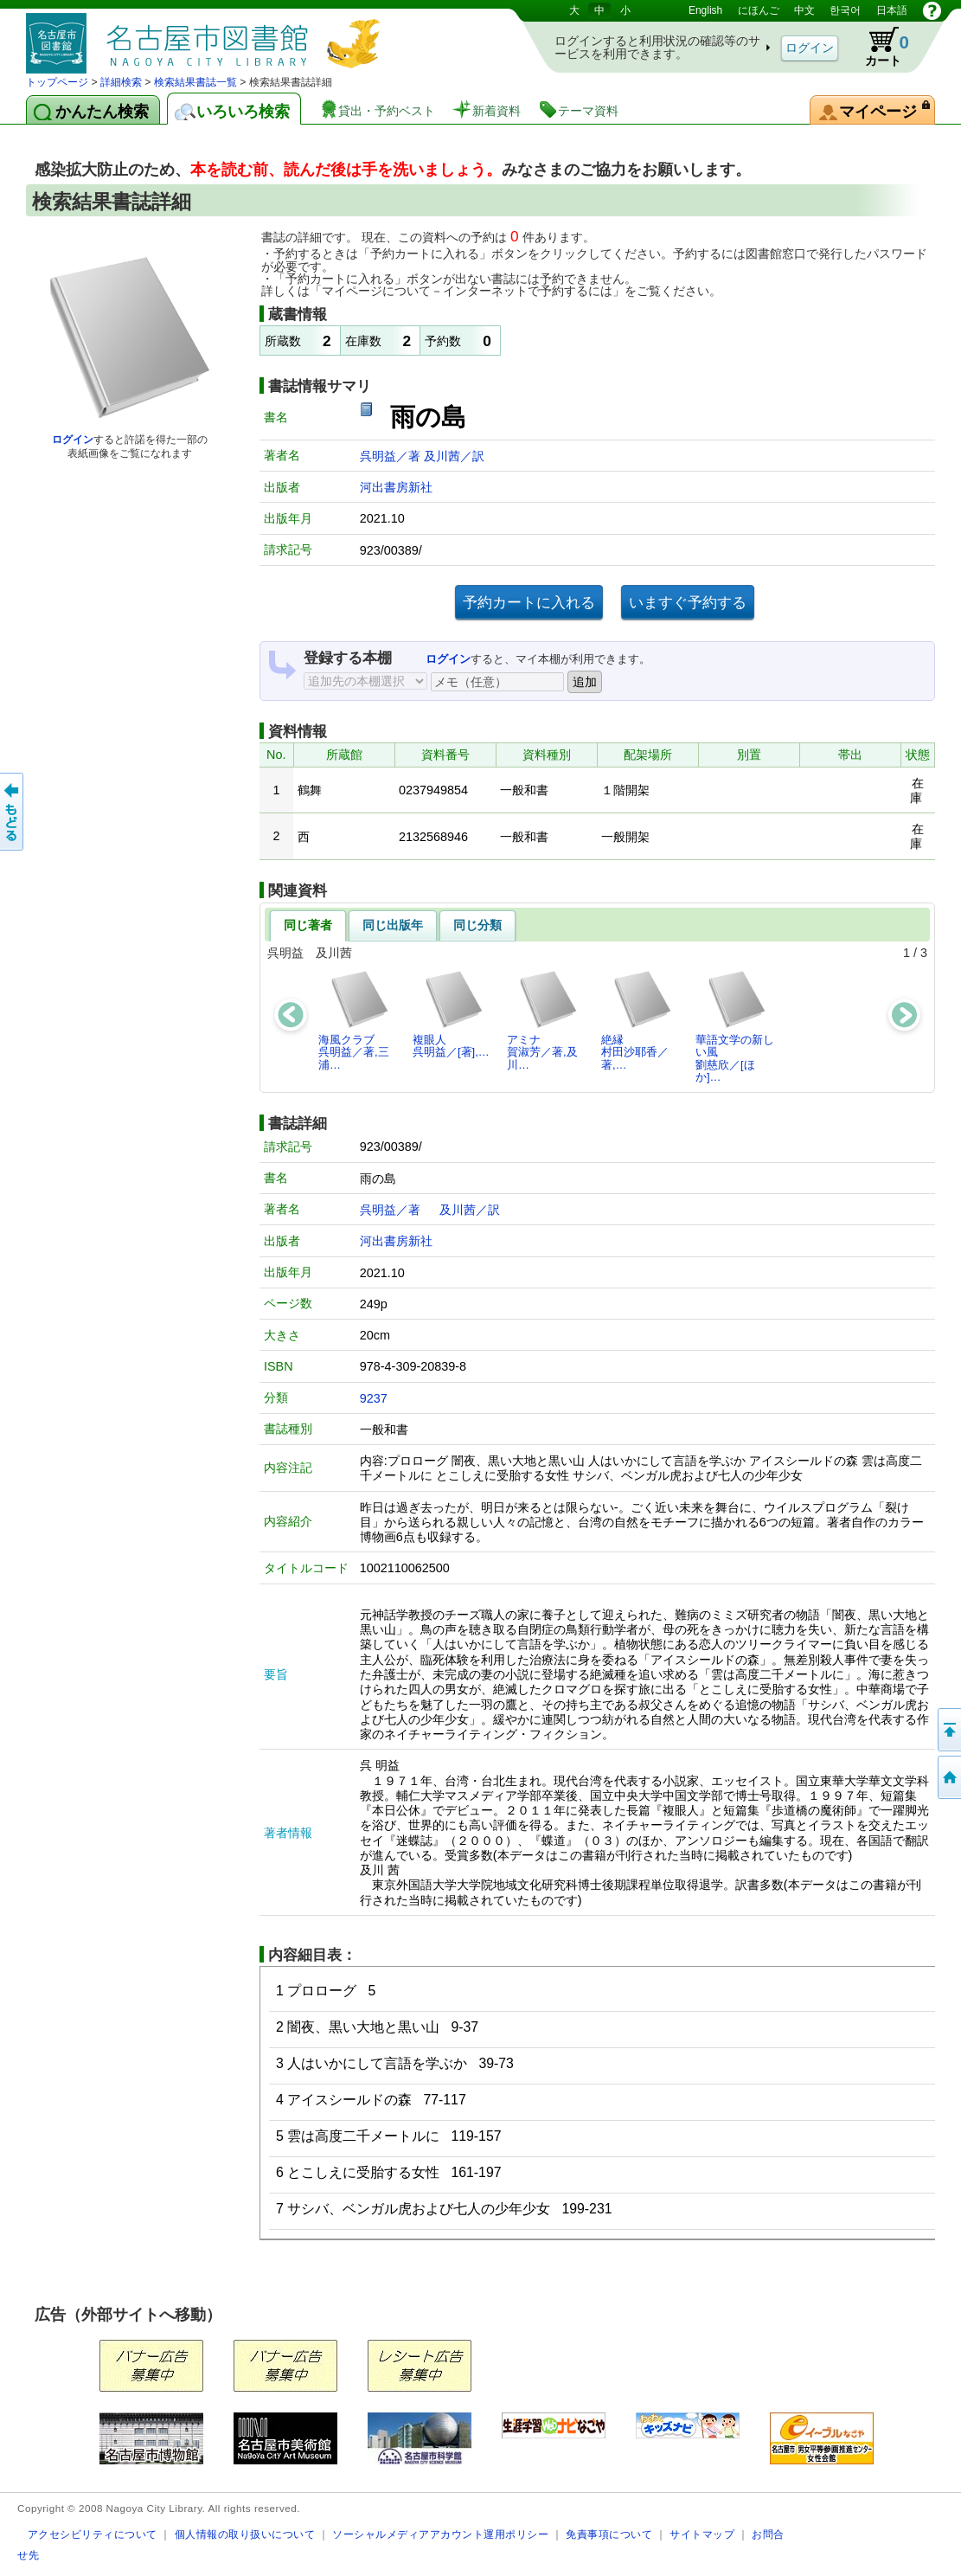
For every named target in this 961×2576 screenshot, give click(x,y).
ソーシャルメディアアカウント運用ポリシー (440, 2534)
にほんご (758, 10)
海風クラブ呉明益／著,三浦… (354, 1020)
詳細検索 (121, 82)
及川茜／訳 (454, 456)
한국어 (845, 10)
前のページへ (13, 812)
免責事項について (609, 2534)
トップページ (57, 82)
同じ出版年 (392, 925)
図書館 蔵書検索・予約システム (207, 37)
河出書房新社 (396, 487)
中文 (804, 10)
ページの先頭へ (948, 1729)
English (705, 10)
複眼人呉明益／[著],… (451, 1013)
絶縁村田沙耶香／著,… (637, 1020)
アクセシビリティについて (92, 2534)
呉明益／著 (392, 456)
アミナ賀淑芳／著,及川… (543, 1020)
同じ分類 (477, 925)
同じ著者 (308, 925)
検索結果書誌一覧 (195, 82)
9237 (374, 1398)
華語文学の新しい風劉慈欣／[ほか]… (734, 1026)
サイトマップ (701, 2534)
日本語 (891, 10)
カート (879, 46)
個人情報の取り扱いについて (245, 2534)
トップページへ (948, 1777)
